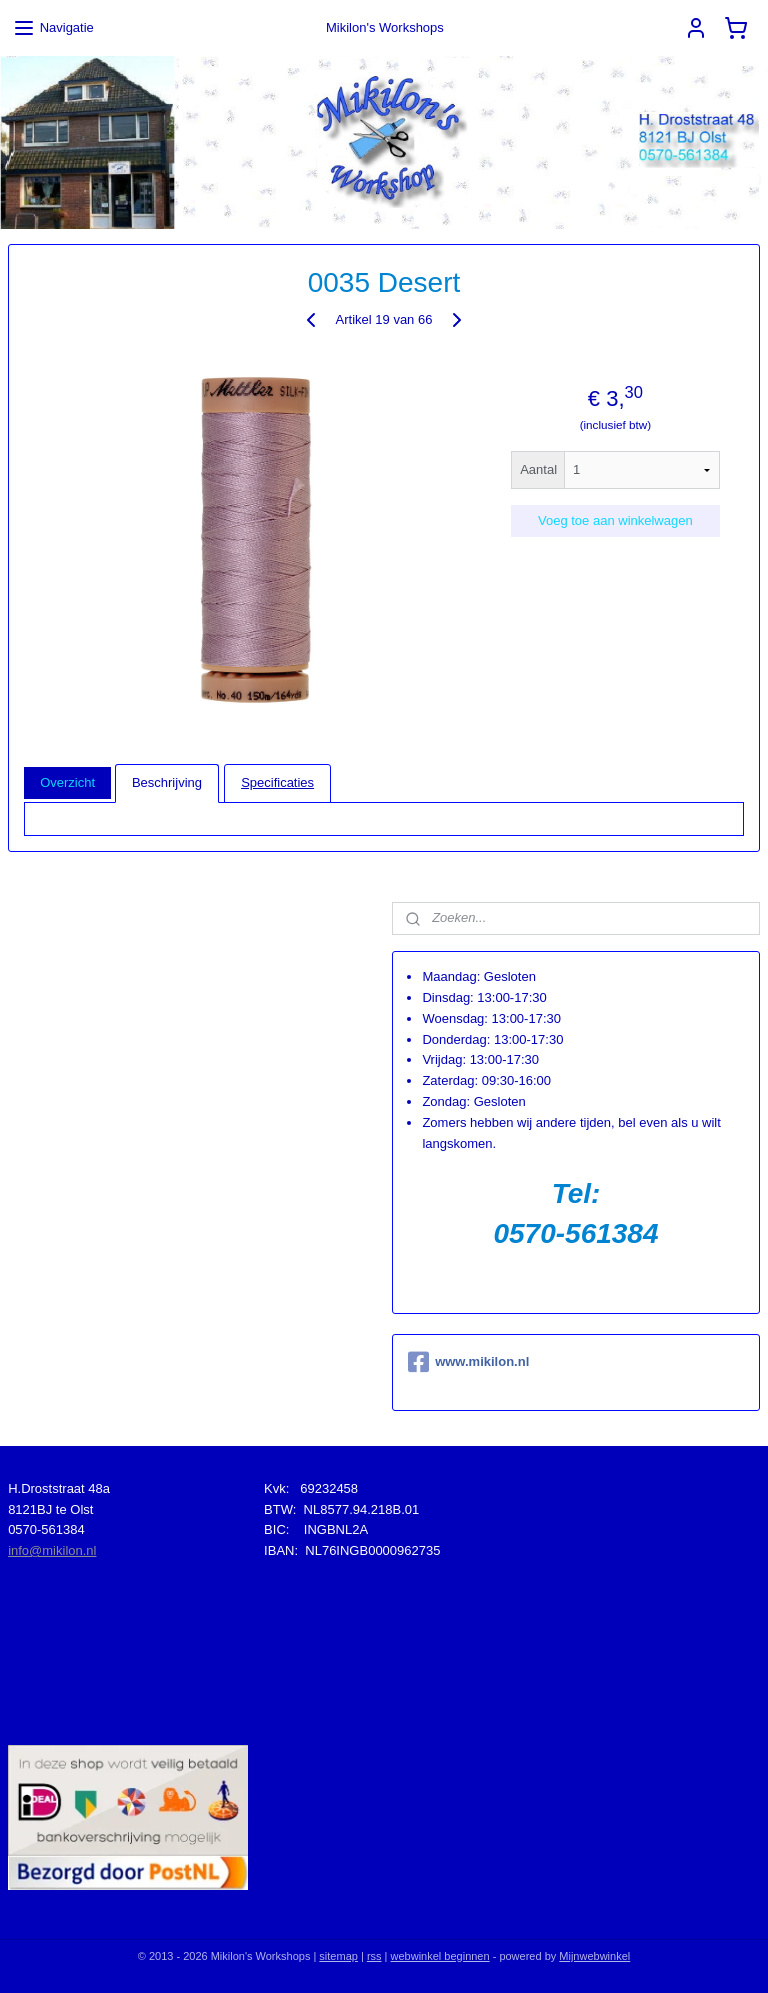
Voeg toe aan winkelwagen (615, 520)
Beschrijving (167, 782)
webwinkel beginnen (440, 1956)
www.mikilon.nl (468, 1362)
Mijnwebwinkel (594, 1956)
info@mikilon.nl (52, 1550)
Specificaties (277, 782)
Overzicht (67, 782)
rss (374, 1956)
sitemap (338, 1956)
